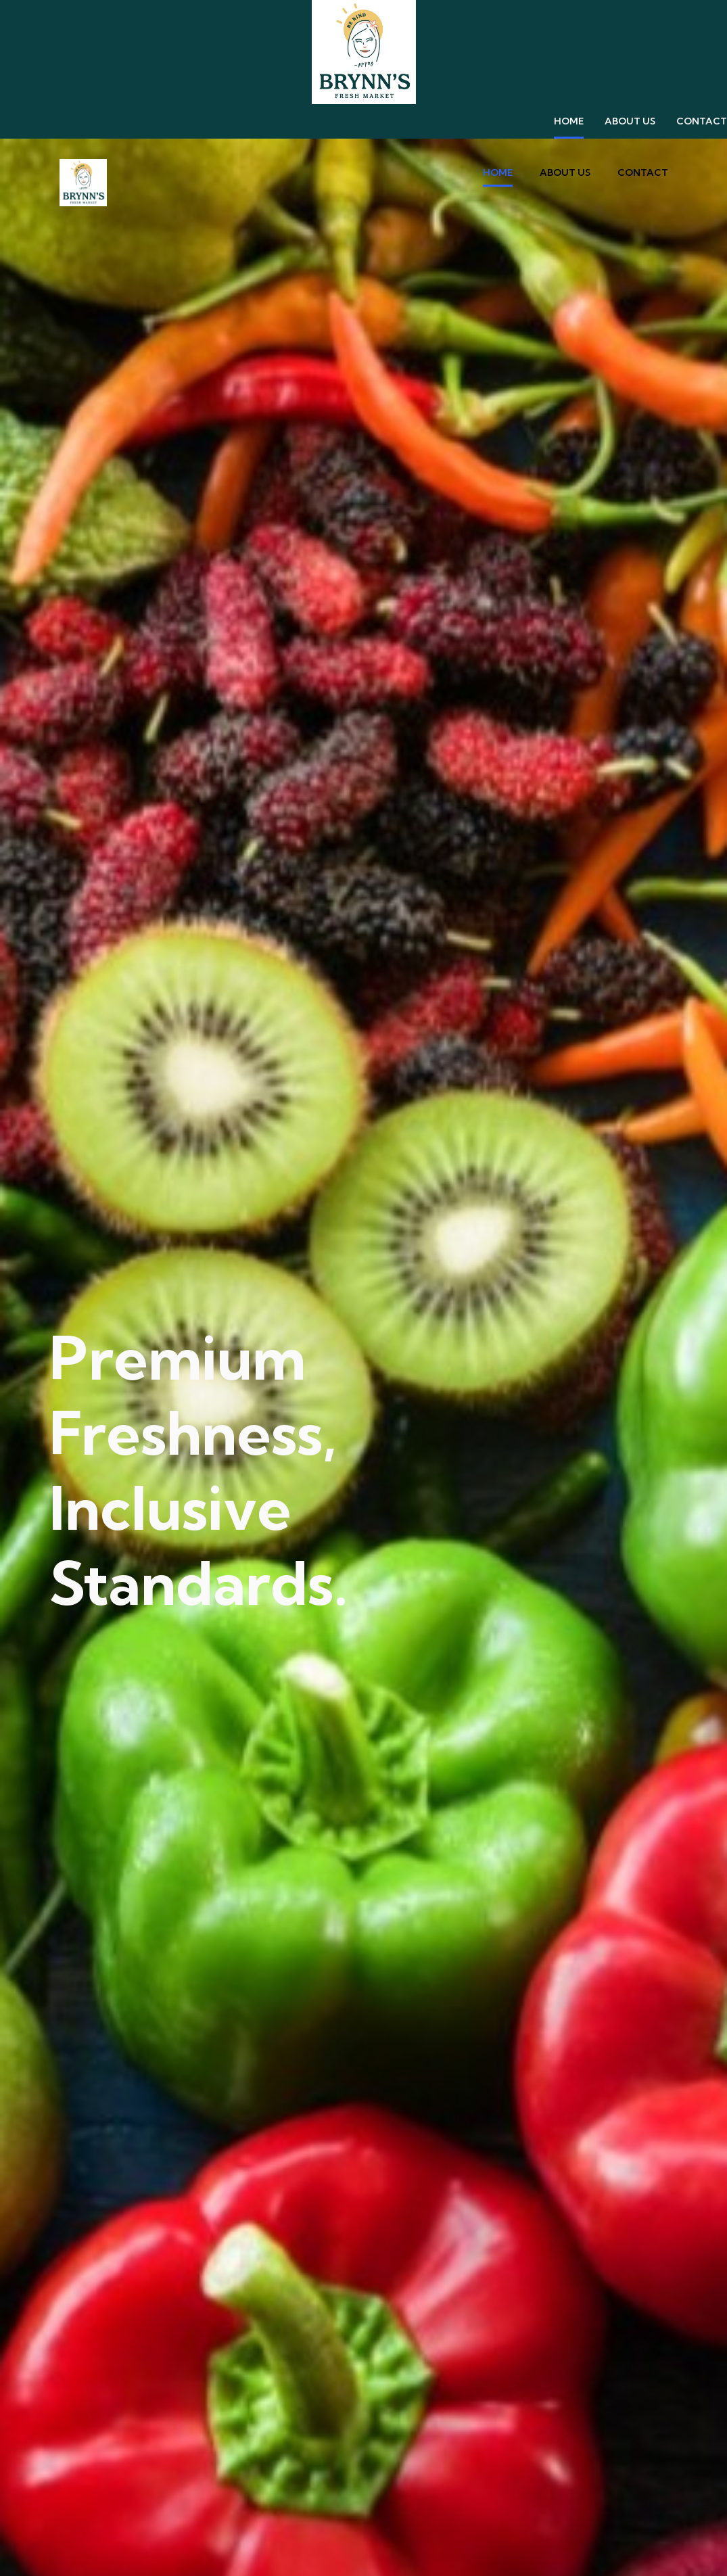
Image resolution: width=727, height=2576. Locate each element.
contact (701, 121)
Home (569, 121)
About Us (630, 121)
